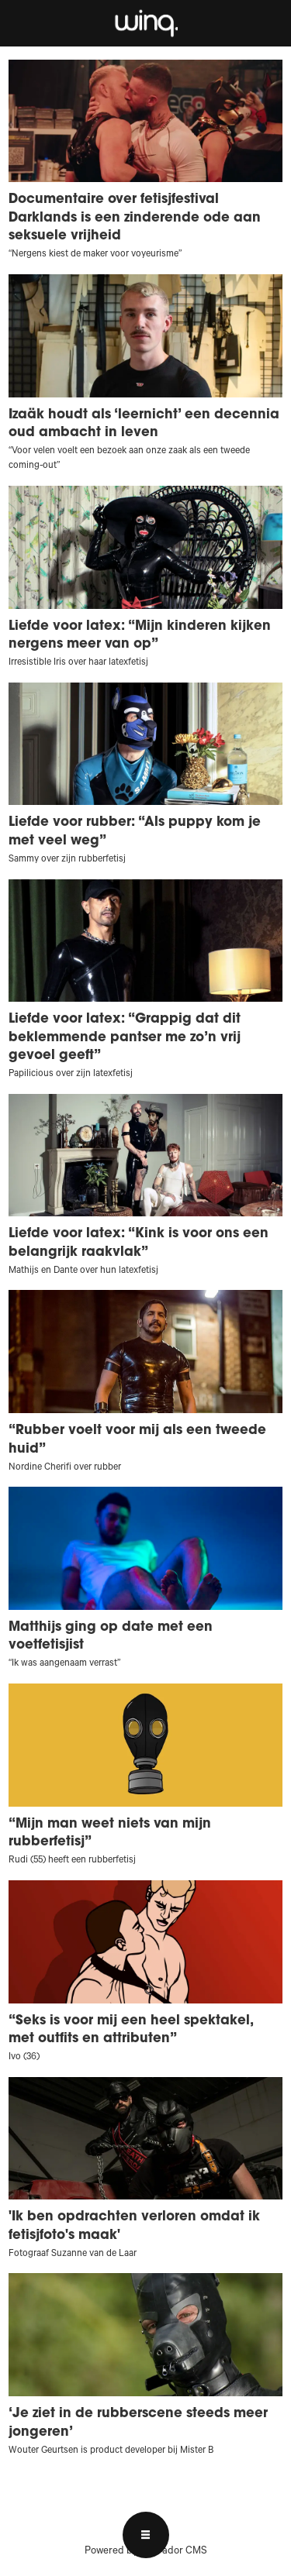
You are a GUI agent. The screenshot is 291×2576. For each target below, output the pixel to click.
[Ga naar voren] (145, 23)
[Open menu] (146, 2535)
